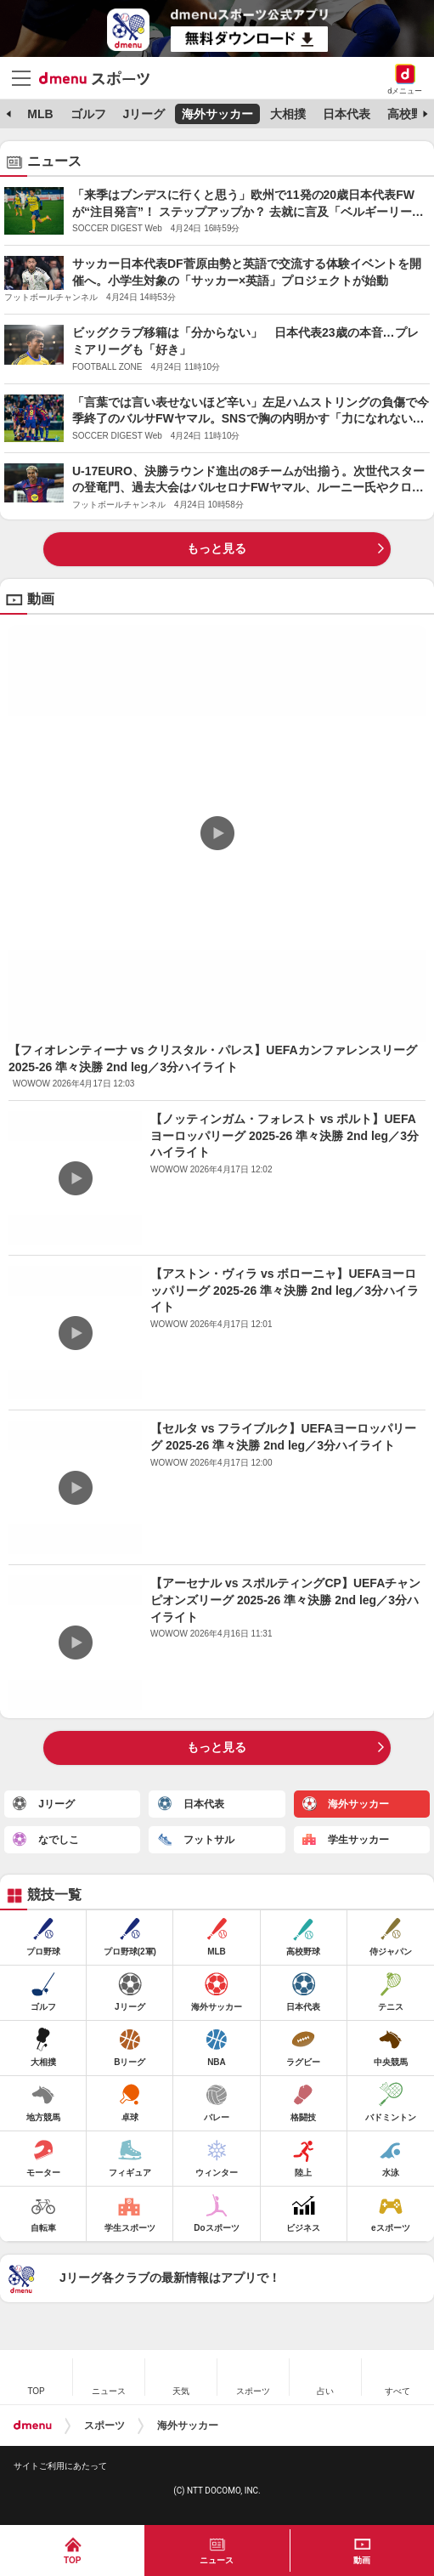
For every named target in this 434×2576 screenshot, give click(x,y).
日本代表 (346, 114)
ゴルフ (88, 114)
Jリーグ (143, 114)
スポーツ (104, 2425)
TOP (72, 2560)
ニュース (217, 2560)
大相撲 (288, 114)
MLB (40, 114)
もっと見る (216, 548)
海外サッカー (217, 114)
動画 (361, 2560)
